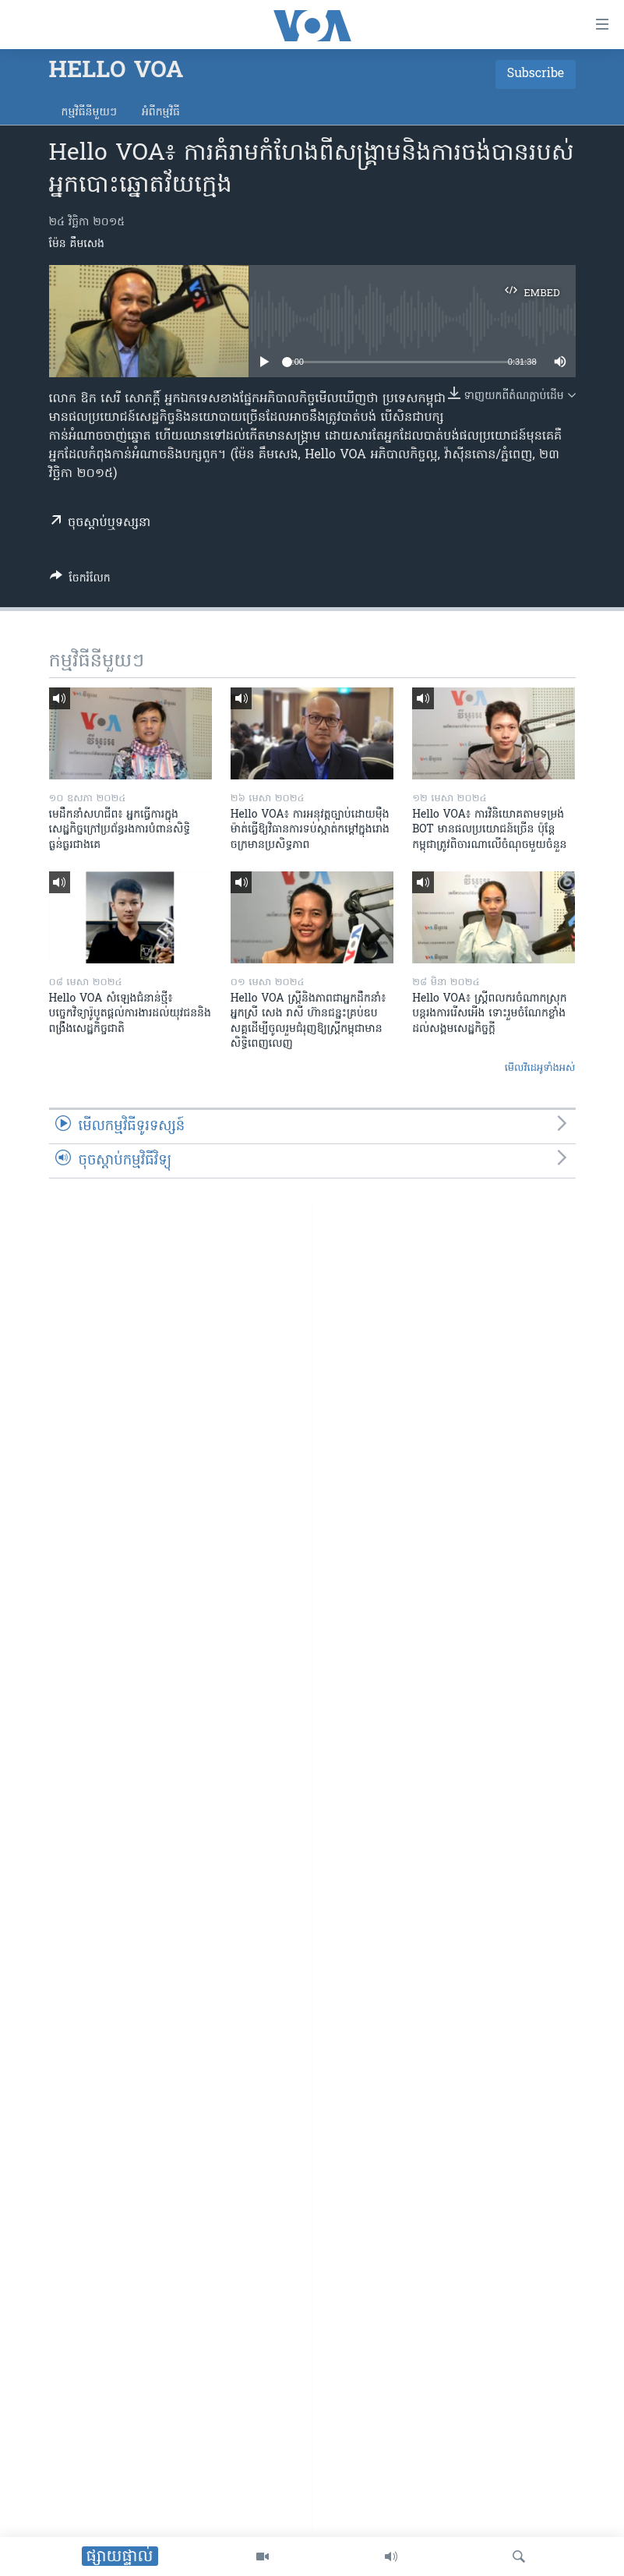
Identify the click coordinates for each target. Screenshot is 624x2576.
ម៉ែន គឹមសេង (76, 244)
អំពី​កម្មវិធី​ (161, 112)
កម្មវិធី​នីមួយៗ (89, 112)
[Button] (80, 580)
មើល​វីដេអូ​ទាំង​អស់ (540, 1068)
